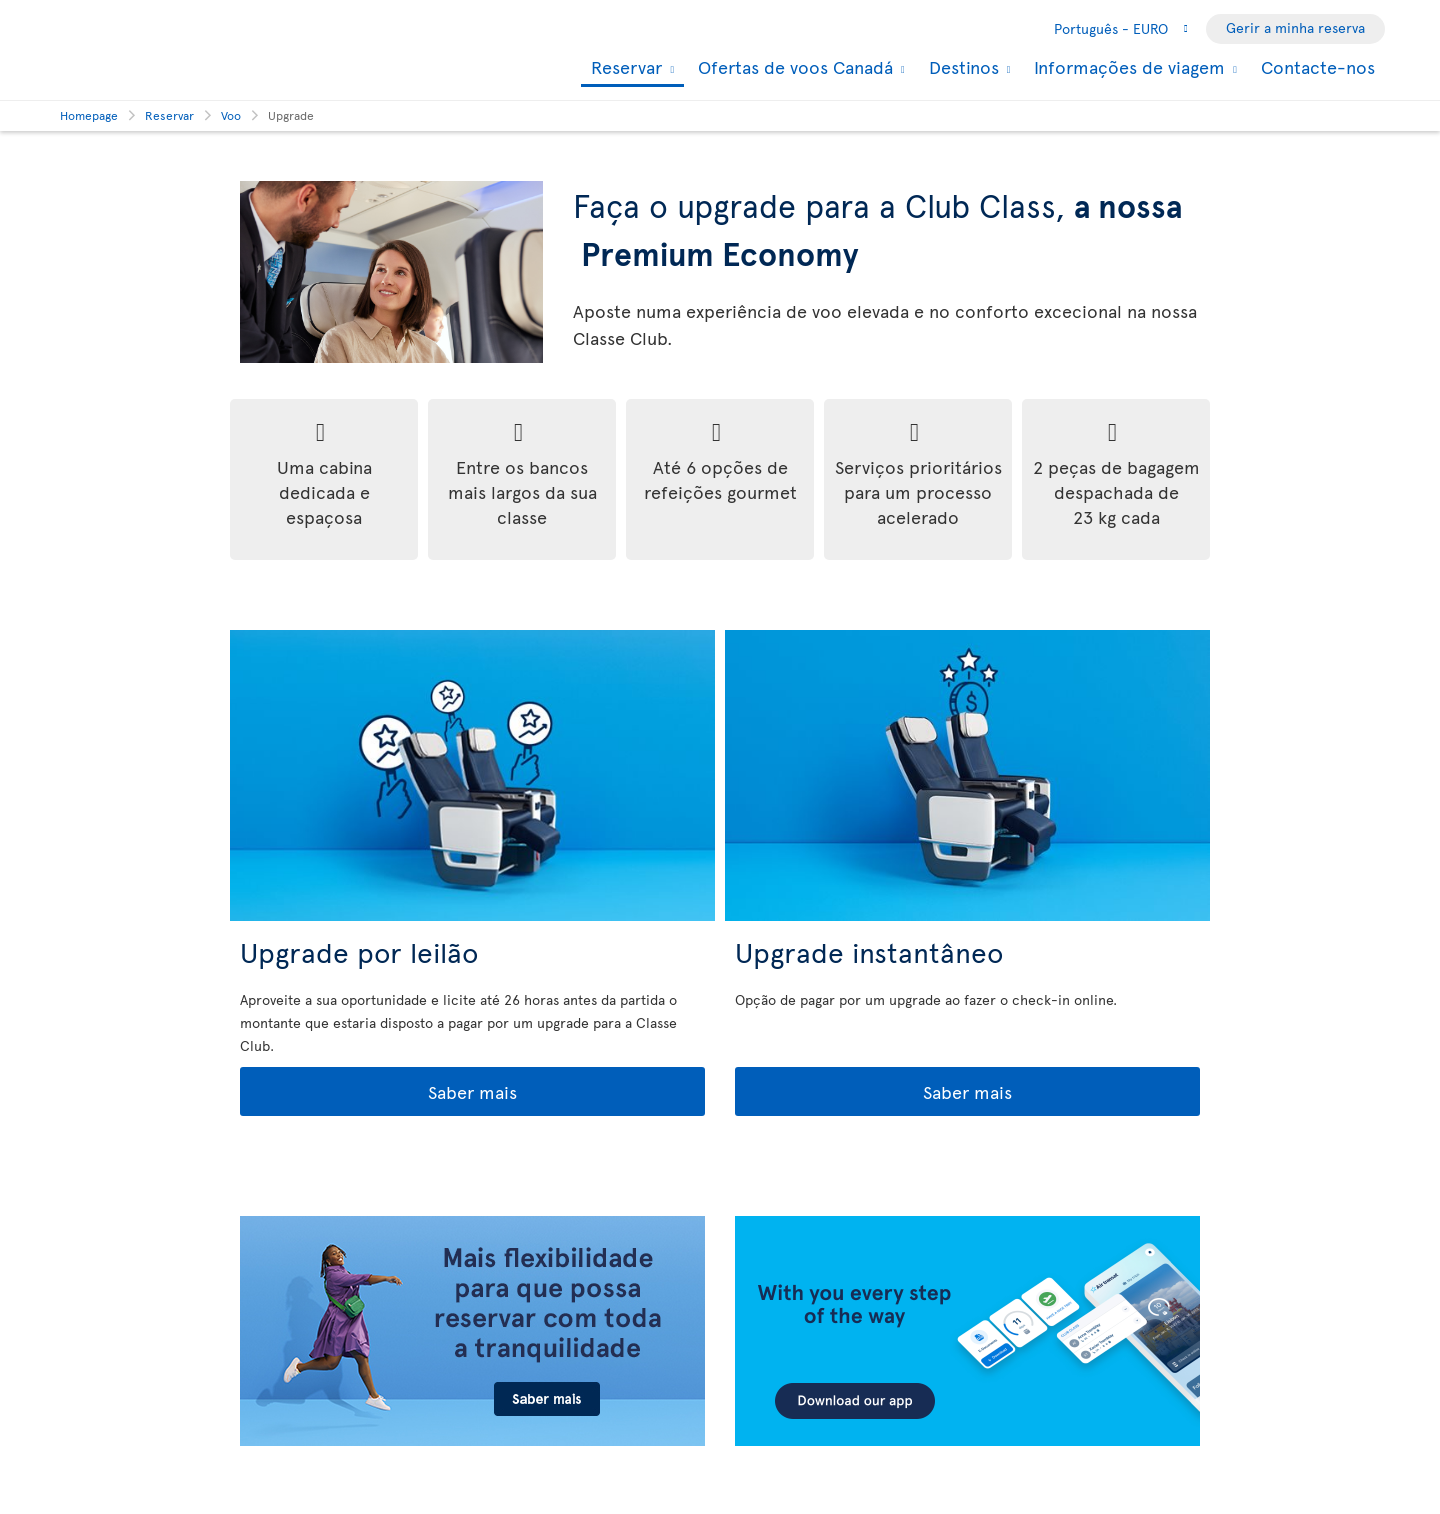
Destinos (961, 67)
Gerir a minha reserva (1295, 27)
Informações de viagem (1127, 67)
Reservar (624, 68)
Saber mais (380, 1092)
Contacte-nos (1318, 66)
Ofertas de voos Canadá (793, 67)
